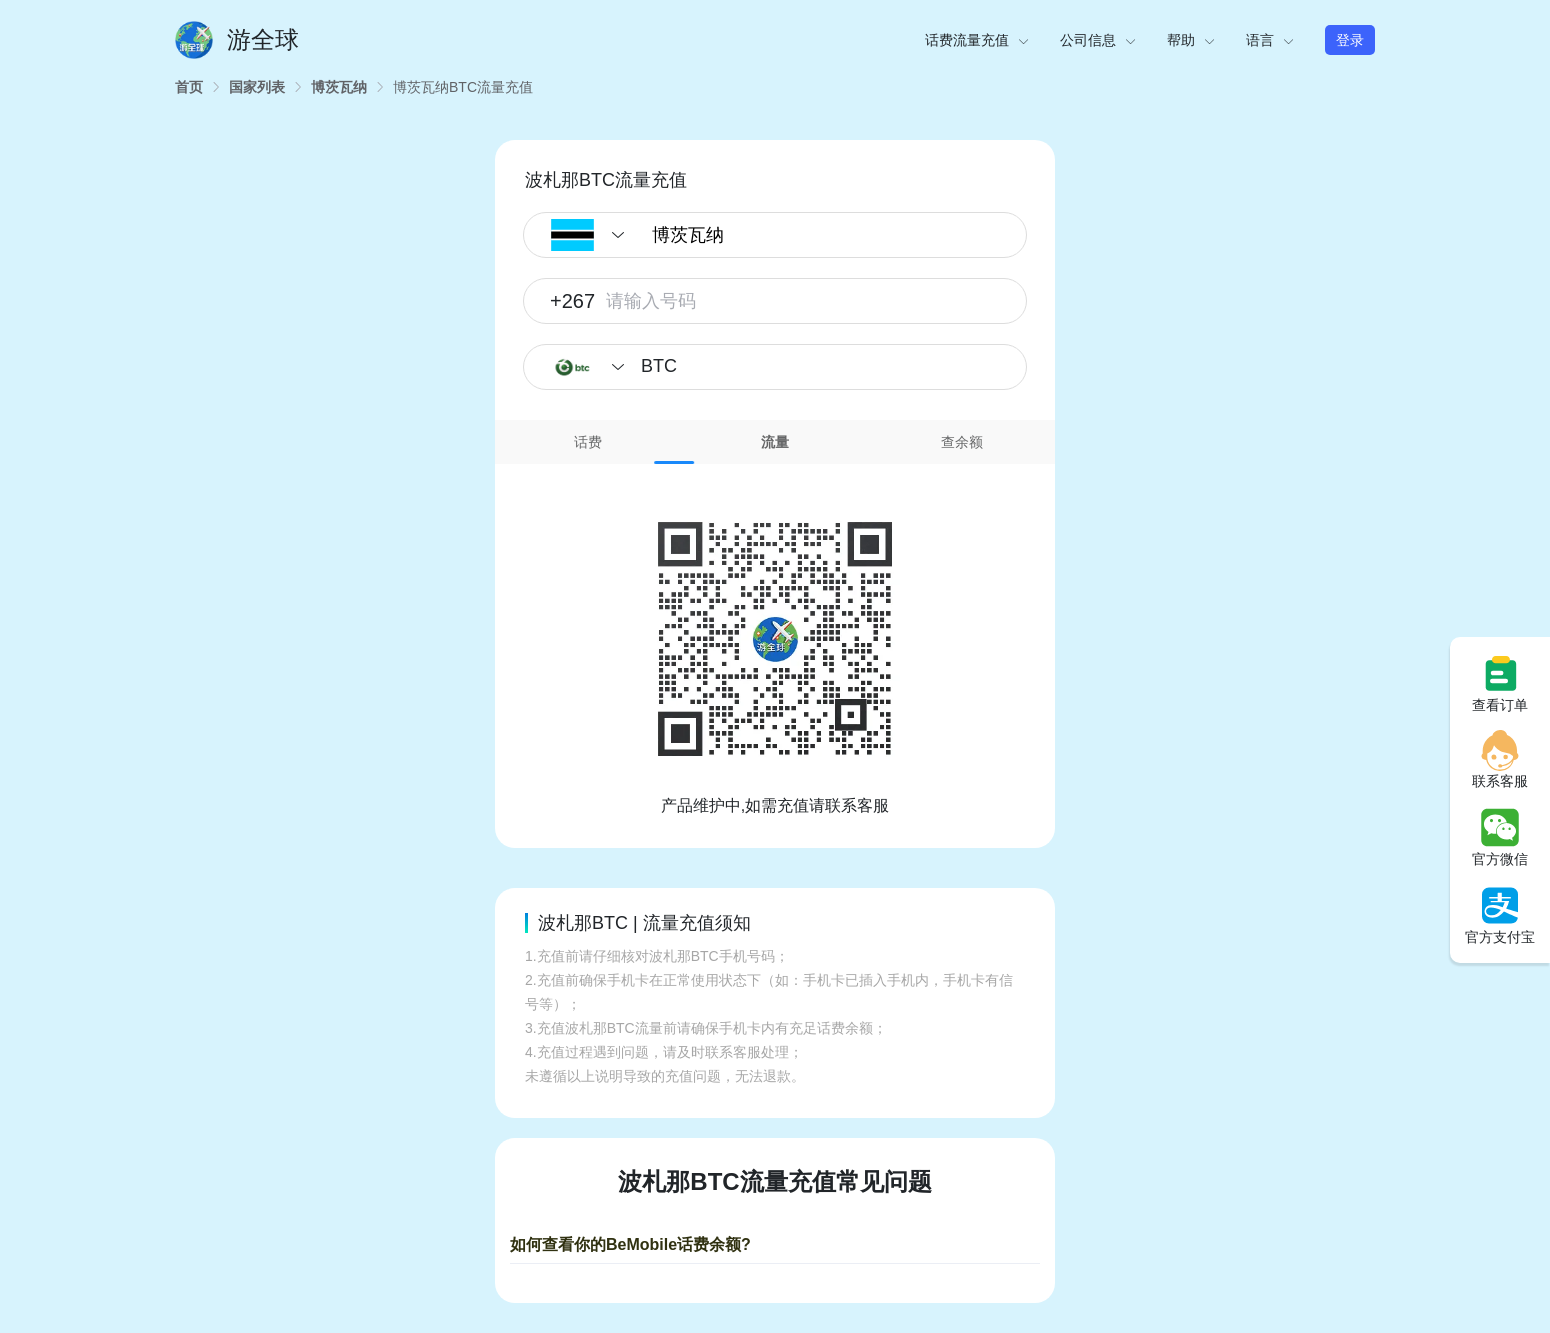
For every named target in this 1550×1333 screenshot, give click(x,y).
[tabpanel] (775, 641)
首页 (189, 87)
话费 (588, 442)
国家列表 (257, 87)
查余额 (962, 442)
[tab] (588, 442)
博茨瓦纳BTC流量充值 (463, 87)
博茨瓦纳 (339, 87)
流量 (775, 442)
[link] (189, 87)
